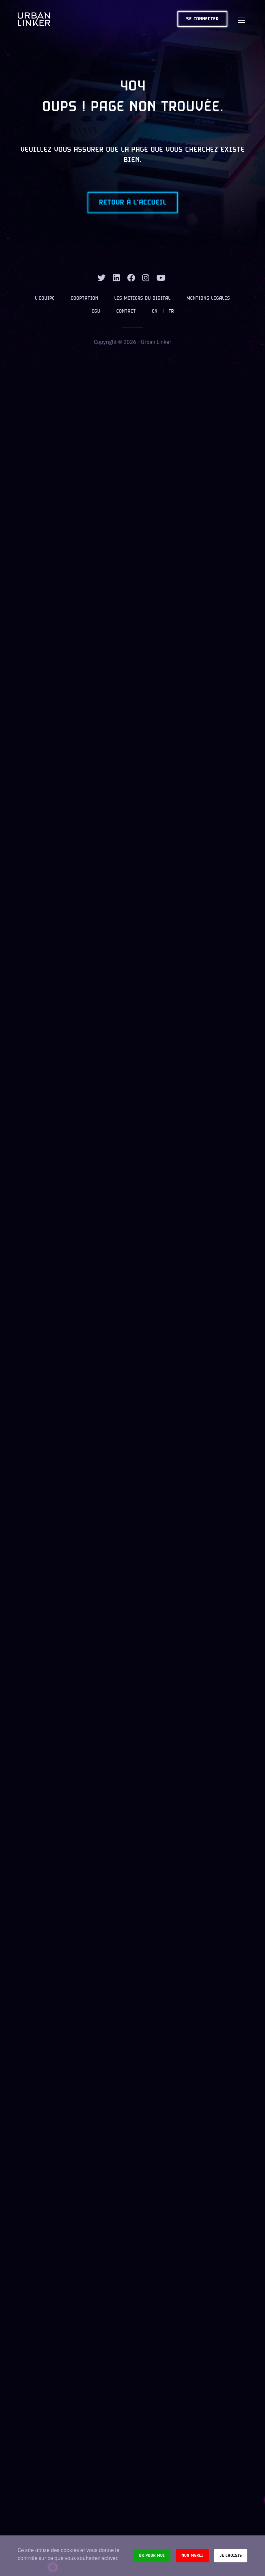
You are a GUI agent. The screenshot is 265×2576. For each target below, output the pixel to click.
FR (171, 311)
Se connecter (202, 19)
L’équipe (45, 298)
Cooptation (84, 298)
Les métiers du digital (142, 298)
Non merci (192, 2555)
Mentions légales (208, 298)
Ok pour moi (152, 2555)
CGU (96, 311)
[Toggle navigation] (241, 19)
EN (154, 311)
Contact (126, 311)
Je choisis (231, 2555)
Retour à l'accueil (132, 202)
